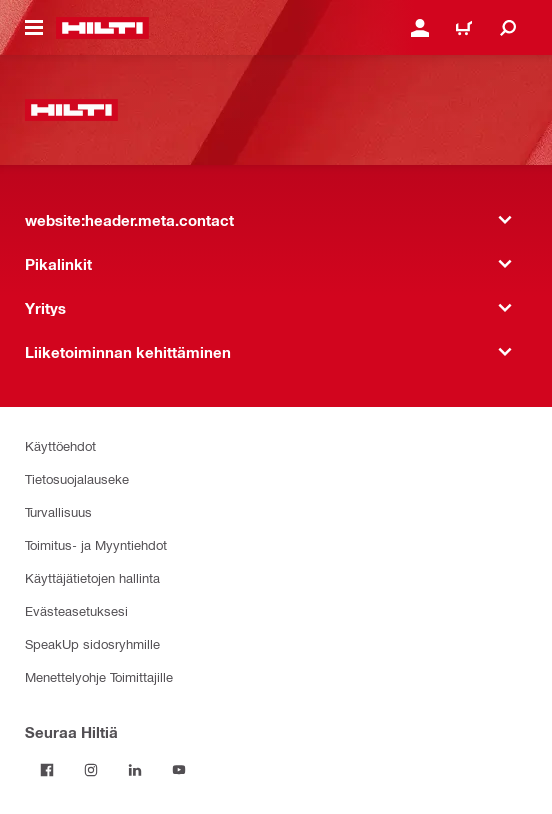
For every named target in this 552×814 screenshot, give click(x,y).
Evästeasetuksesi (76, 610)
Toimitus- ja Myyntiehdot (96, 544)
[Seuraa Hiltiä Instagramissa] (91, 770)
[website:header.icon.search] (508, 28)
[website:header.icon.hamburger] (34, 28)
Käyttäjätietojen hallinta (92, 577)
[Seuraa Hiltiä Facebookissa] (47, 770)
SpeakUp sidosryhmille (92, 643)
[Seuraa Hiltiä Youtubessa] (179, 770)
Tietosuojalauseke (77, 478)
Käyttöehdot (60, 445)
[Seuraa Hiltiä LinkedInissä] (135, 770)
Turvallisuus (58, 511)
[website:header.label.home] (102, 28)
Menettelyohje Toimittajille (99, 676)
